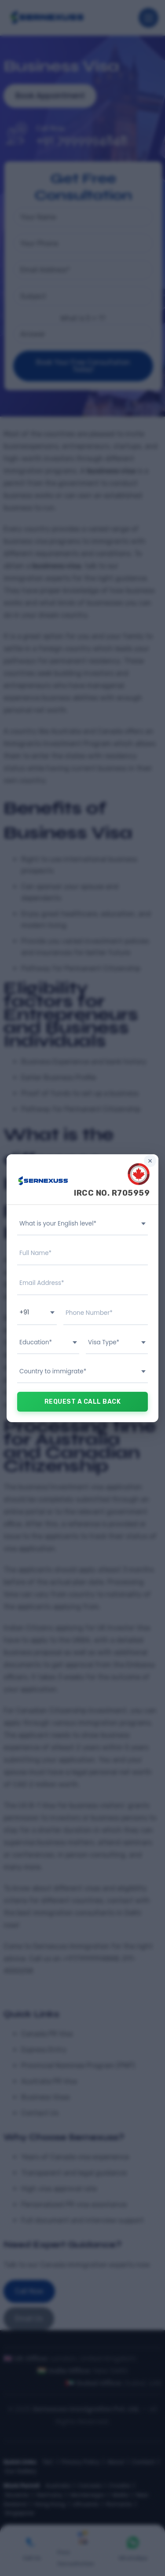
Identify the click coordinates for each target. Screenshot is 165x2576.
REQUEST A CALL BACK (82, 1401)
